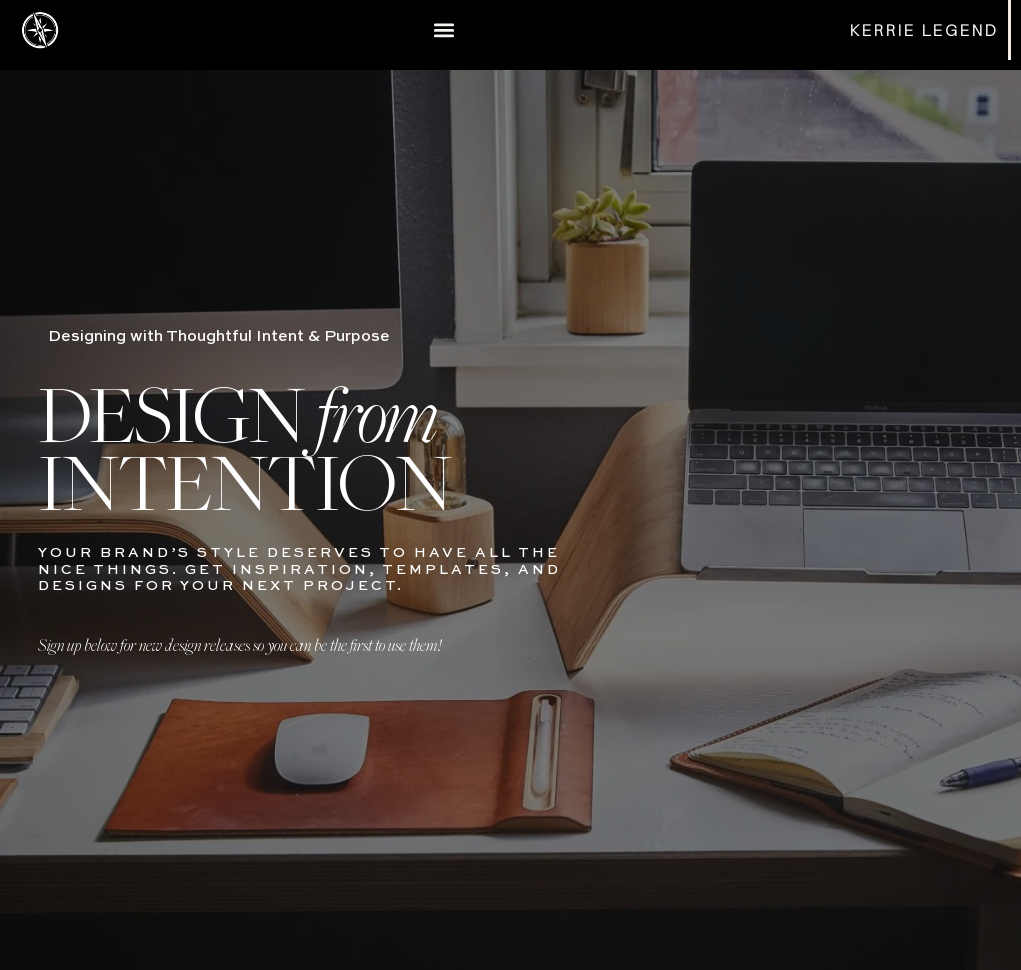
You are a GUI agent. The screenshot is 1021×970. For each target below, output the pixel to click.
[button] (444, 29)
